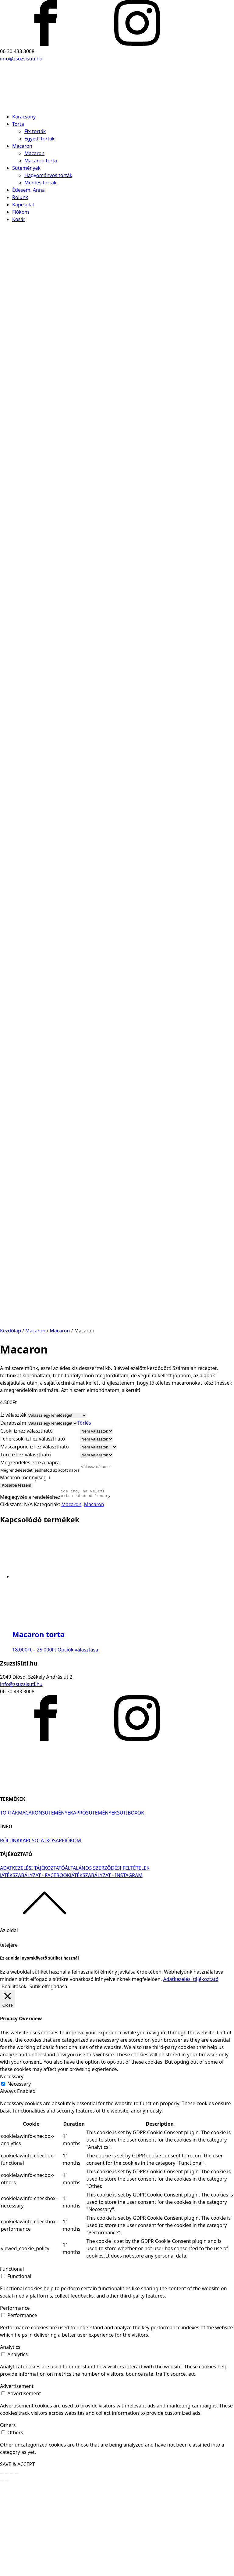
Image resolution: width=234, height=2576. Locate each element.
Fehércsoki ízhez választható (32, 1530)
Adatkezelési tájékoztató (191, 2072)
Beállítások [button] (14, 2079)
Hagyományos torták (48, 175)
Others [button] (8, 2518)
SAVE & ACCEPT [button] (17, 2557)
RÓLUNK (10, 1934)
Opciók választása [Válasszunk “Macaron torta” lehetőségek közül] (78, 1743)
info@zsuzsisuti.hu (21, 58)
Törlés (84, 1514)
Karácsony (24, 116)
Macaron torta (40, 160)
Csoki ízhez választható (26, 1522)
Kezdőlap (10, 1422)
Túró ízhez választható (25, 1546)
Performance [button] (15, 2401)
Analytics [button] (10, 2440)
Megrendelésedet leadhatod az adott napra (40, 1561)
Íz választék (13, 1506)
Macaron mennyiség (23, 1569)
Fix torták (35, 131)
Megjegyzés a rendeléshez (30, 1590)
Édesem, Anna (28, 190)
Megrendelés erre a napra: (30, 1554)
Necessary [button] (11, 2170)
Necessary (19, 2177)
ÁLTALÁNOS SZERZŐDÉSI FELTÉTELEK (107, 1961)
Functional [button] (12, 2362)
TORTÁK (9, 1906)
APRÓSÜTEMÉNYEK (95, 1906)
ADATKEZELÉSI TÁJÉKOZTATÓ (32, 1961)
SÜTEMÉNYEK (57, 1906)
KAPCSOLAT (33, 1934)
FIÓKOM (71, 1934)
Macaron (22, 146)
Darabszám (13, 1514)
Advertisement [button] (17, 2479)
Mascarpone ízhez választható (34, 1538)
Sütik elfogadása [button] (48, 2079)
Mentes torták (40, 182)
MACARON (30, 1906)
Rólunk (20, 197)
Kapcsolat (23, 204)
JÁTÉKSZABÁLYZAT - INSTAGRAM (106, 1968)
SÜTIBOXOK (130, 1906)
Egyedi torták (39, 138)
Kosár (18, 219)
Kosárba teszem (16, 1577)
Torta (18, 124)
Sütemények (26, 168)
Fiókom (20, 212)
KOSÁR (54, 1934)
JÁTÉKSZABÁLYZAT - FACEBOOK (35, 1968)
